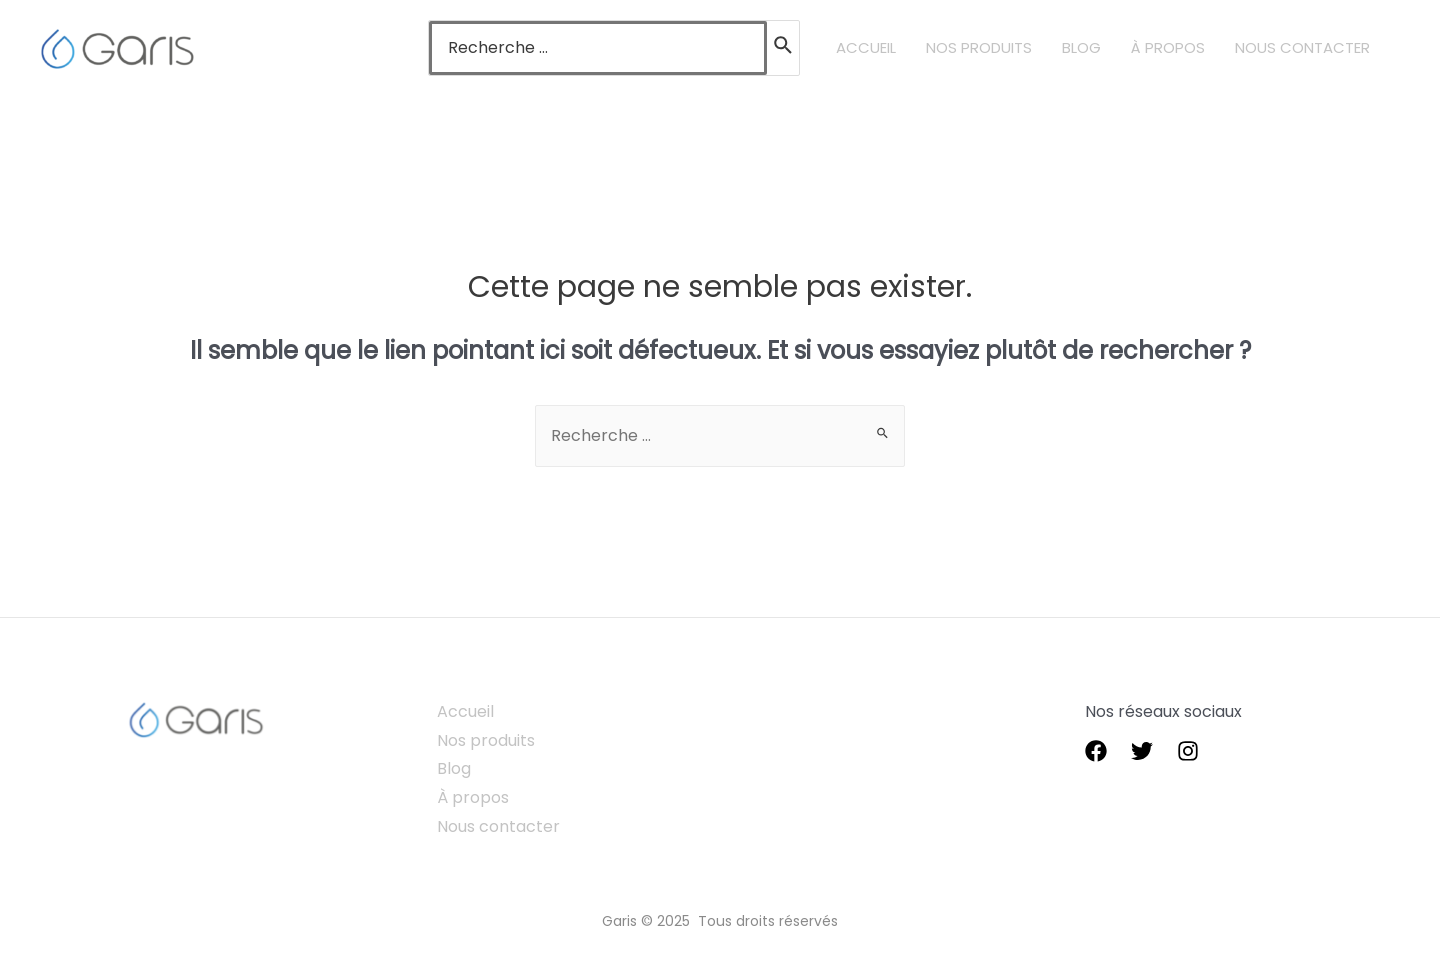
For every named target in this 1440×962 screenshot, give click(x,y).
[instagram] (1188, 751)
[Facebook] (1096, 751)
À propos (473, 797)
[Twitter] (1142, 751)
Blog (454, 768)
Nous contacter (498, 826)
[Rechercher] (784, 48)
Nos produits (486, 740)
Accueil (465, 711)
